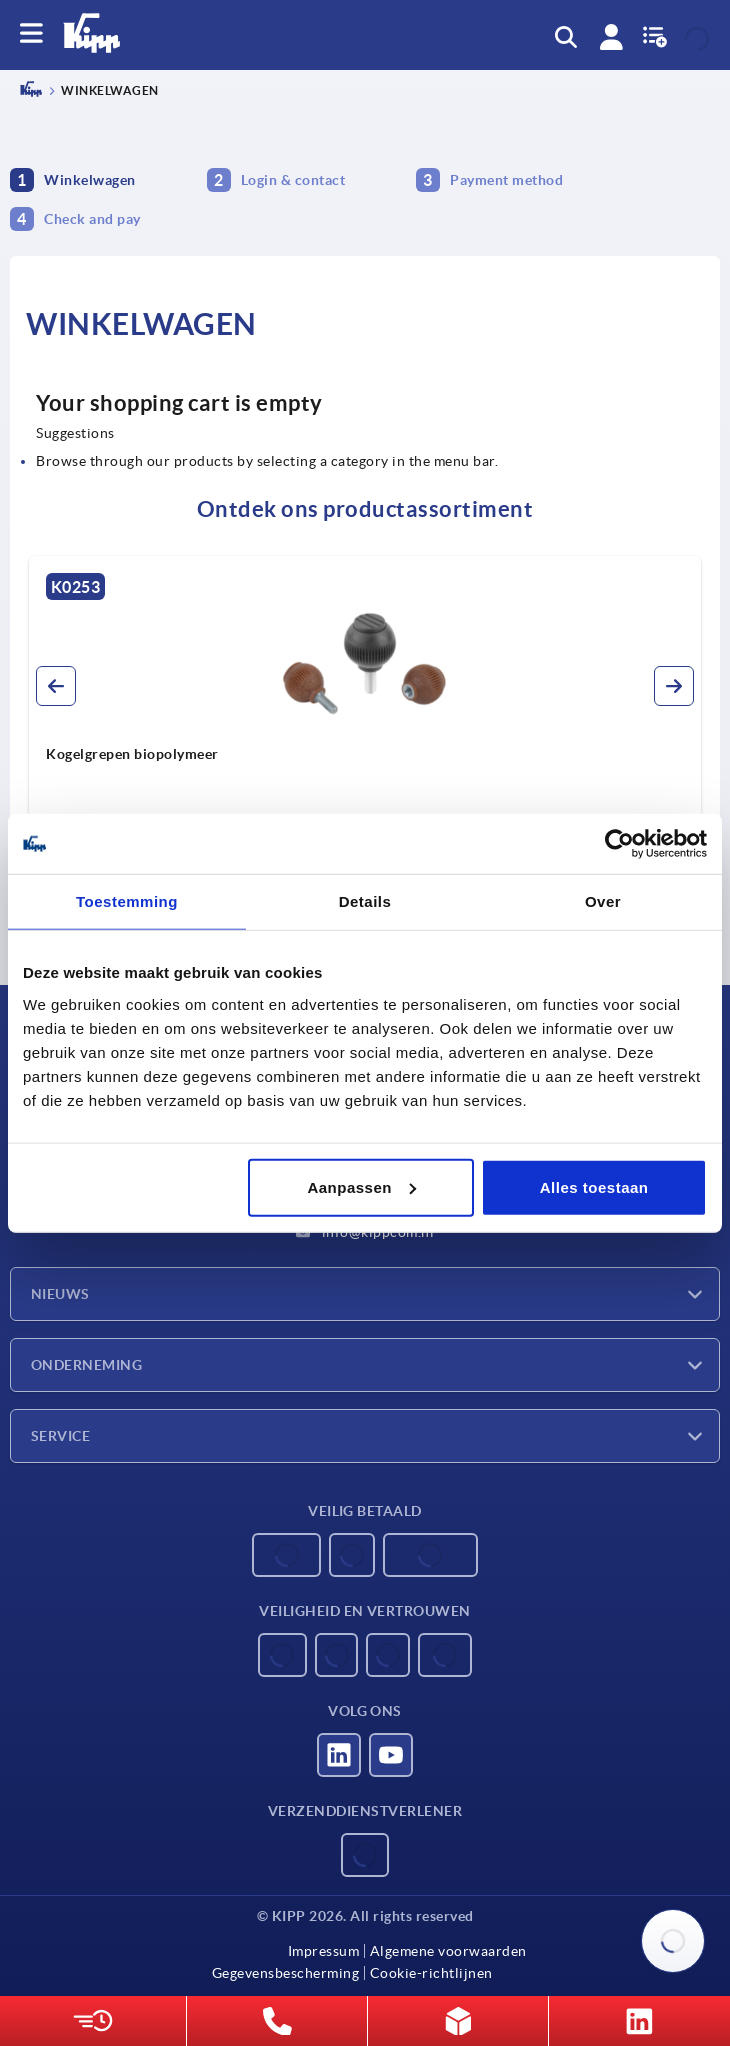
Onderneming (86, 1365)
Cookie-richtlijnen (431, 1973)
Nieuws (60, 1294)
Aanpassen (361, 1186)
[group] (365, 735)
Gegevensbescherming (286, 1973)
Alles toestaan (594, 1186)
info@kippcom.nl (365, 1232)
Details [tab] (365, 901)
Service (60, 1436)
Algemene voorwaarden (448, 1951)
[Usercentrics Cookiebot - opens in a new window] (619, 844)
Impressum (324, 1951)
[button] (56, 686)
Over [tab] (603, 901)
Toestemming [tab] (127, 901)
